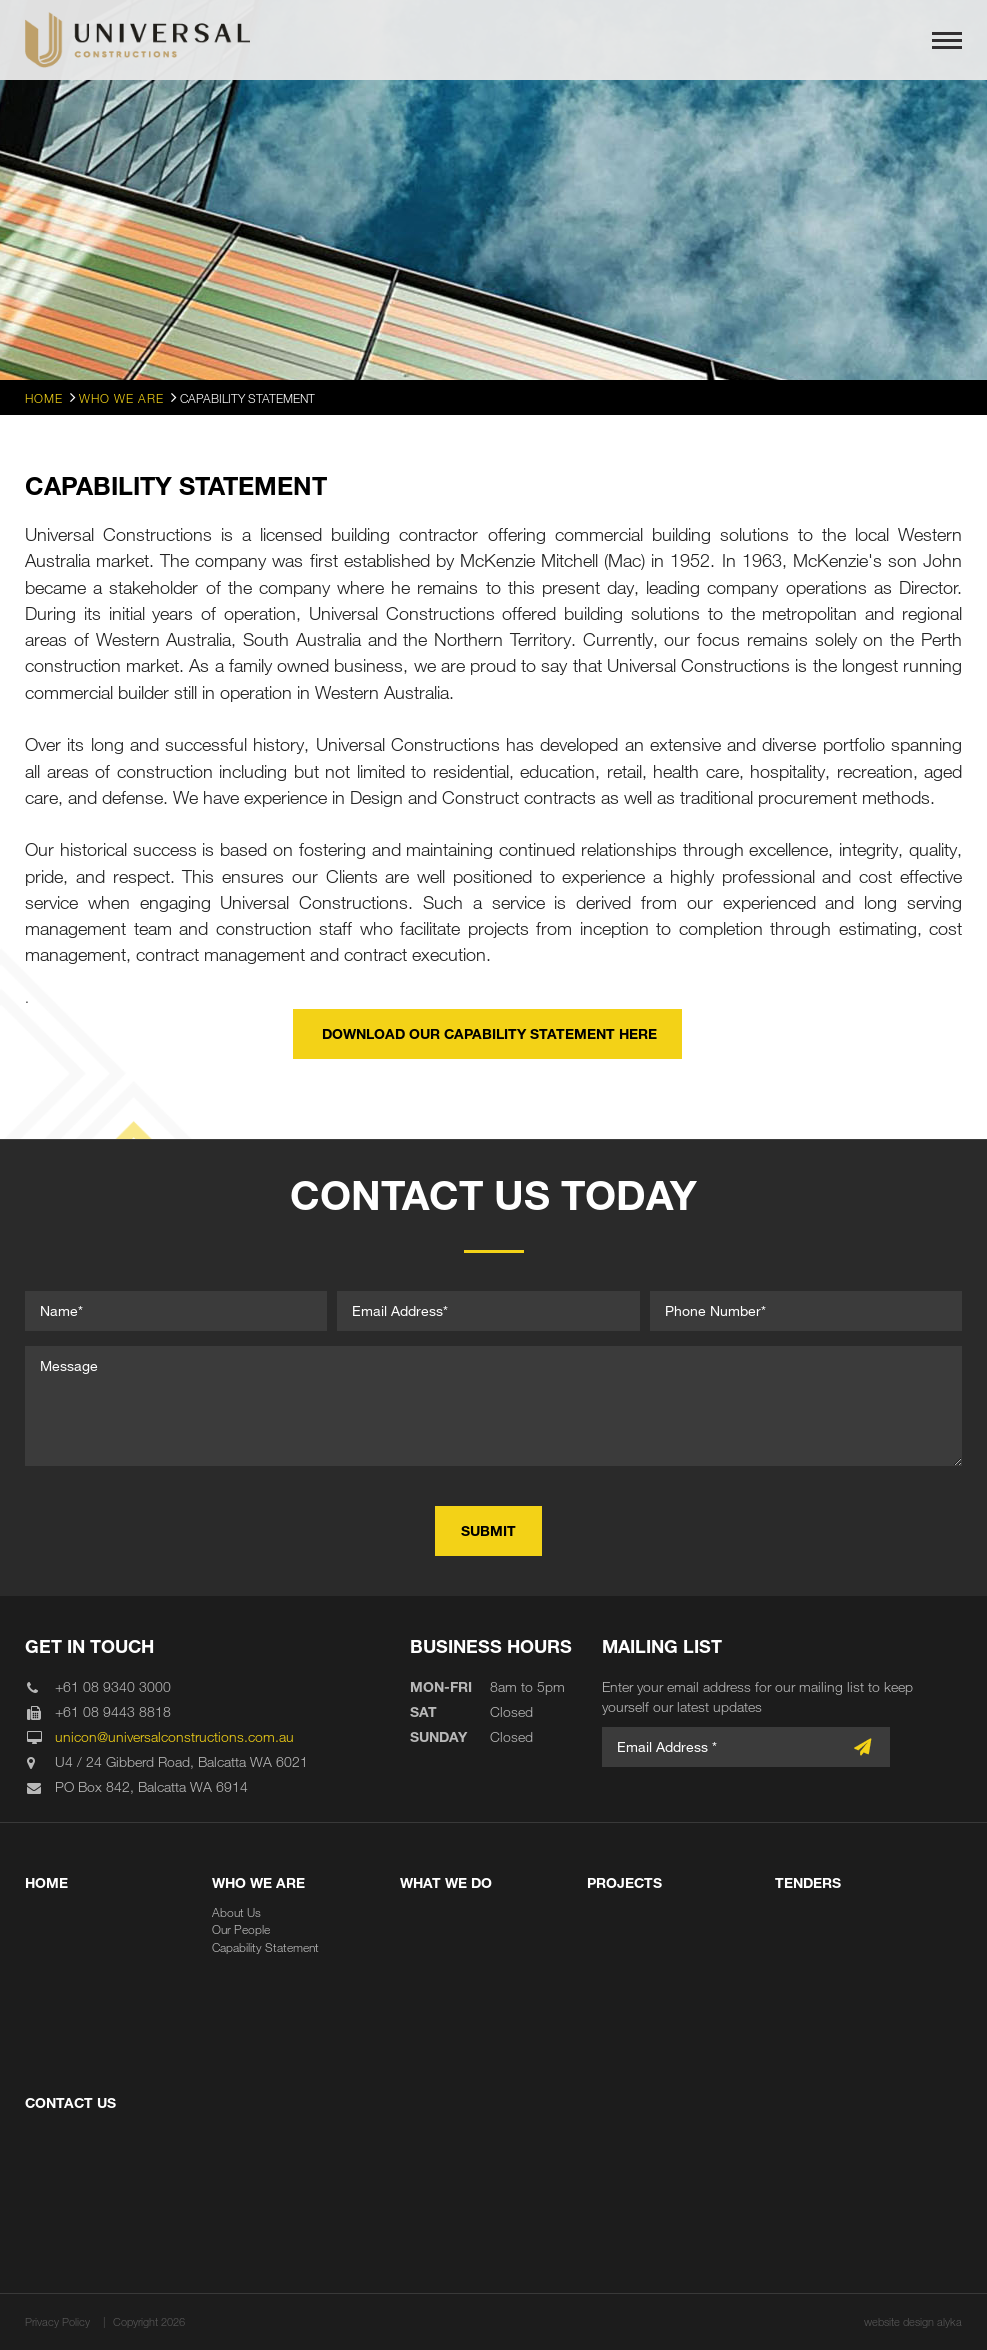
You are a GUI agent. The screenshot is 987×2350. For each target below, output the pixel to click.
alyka (949, 2321)
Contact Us (70, 2102)
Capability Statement (265, 1947)
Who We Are (258, 1882)
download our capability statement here (487, 1033)
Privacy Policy (57, 2321)
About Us (236, 1912)
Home (46, 1882)
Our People (241, 1929)
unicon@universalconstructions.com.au (174, 1736)
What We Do (446, 1882)
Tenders (808, 1882)
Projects (624, 1882)
